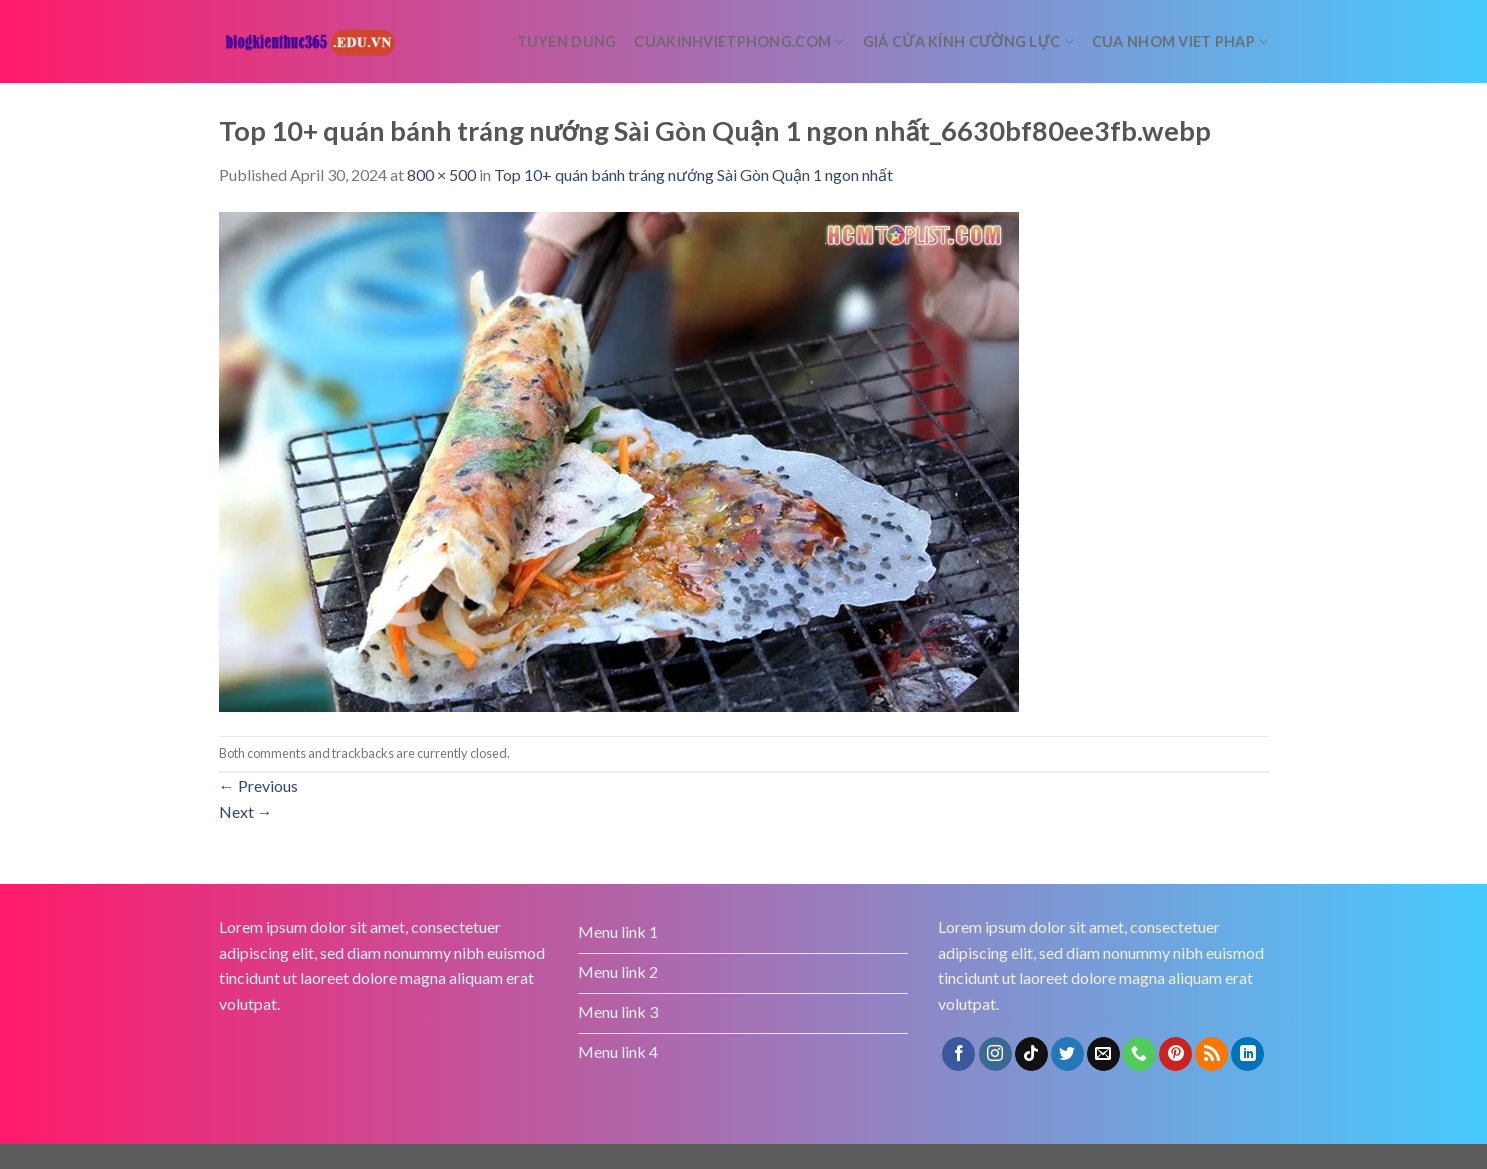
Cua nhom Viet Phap (1180, 41)
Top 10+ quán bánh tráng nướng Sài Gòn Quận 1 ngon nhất (693, 174)
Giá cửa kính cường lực (968, 41)
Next (246, 811)
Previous (258, 785)
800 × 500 (441, 174)
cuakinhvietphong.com (739, 41)
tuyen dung (567, 41)
